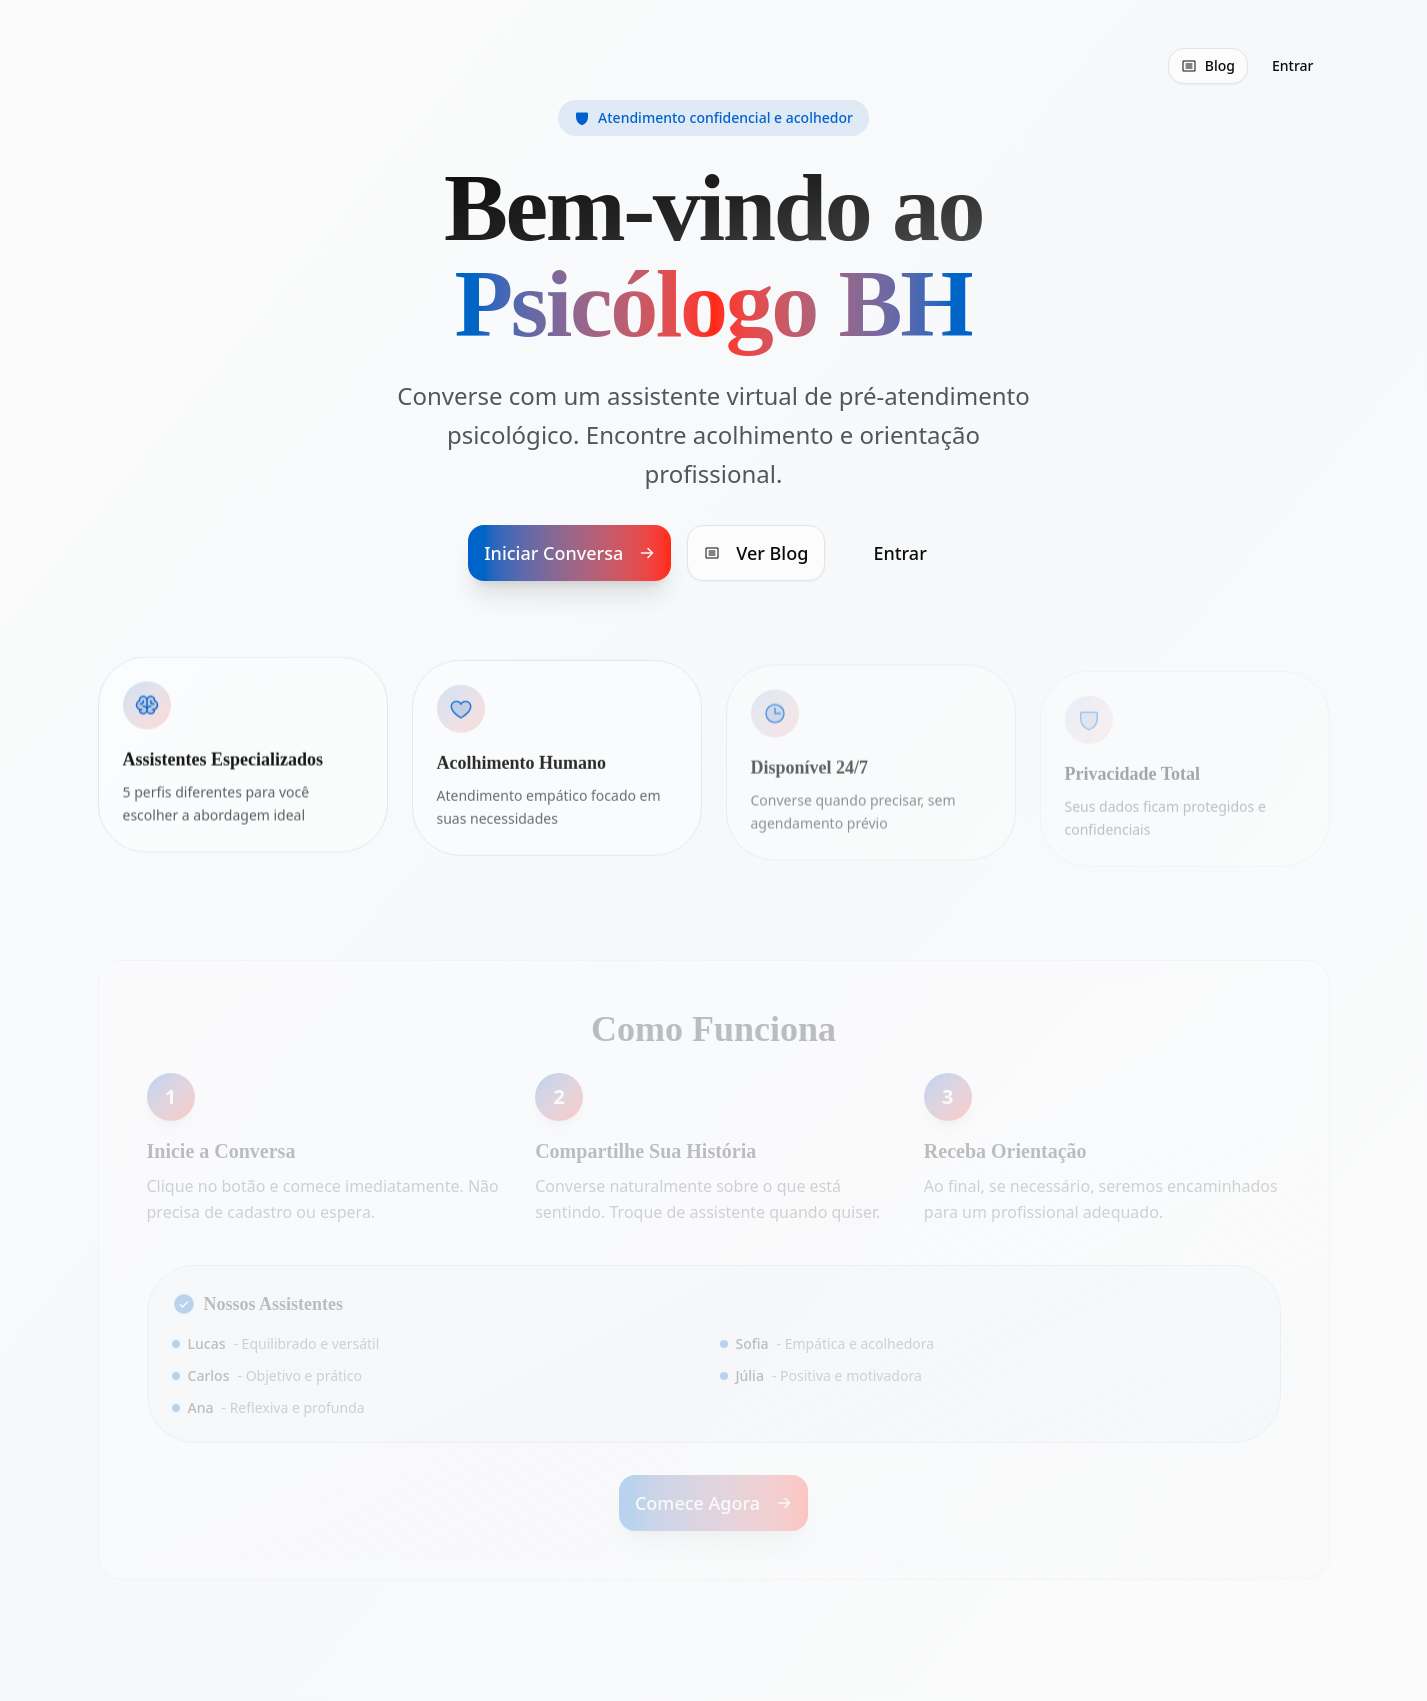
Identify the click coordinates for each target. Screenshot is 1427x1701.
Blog (1208, 65)
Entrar (1293, 65)
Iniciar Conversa (569, 554)
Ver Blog (756, 554)
